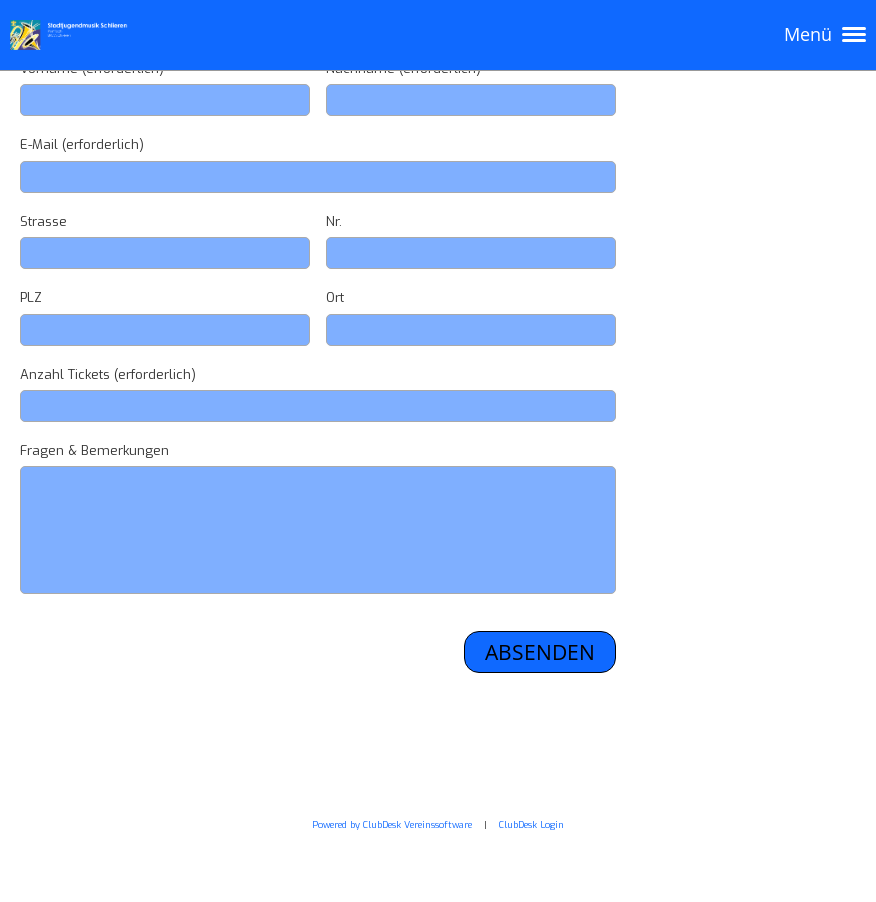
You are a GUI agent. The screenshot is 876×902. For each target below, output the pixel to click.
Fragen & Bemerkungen (94, 450)
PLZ (31, 297)
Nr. (334, 221)
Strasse (43, 221)
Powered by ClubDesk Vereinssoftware (392, 825)
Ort (335, 297)
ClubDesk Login (531, 825)
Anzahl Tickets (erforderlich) (108, 374)
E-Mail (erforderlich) (82, 144)
